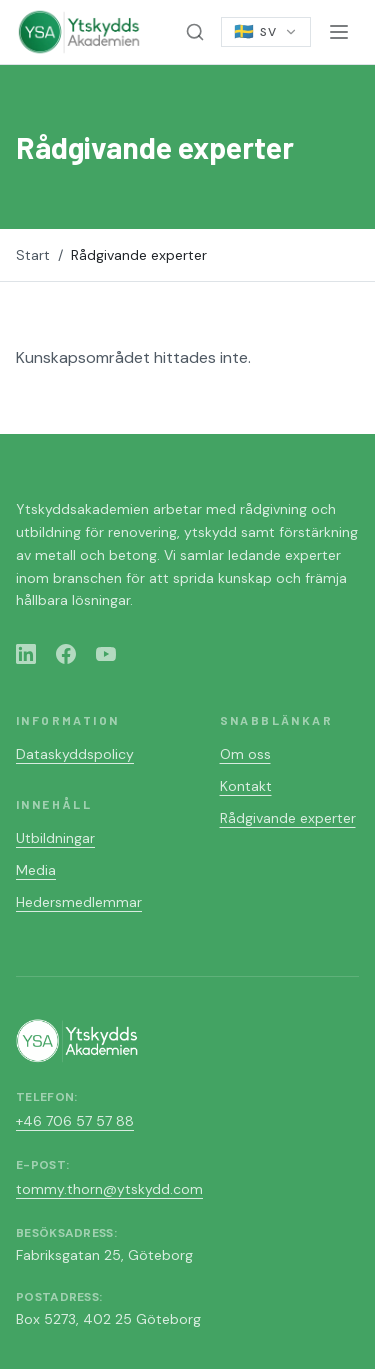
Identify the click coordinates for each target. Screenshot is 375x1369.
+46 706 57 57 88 (75, 1121)
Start (33, 255)
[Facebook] (66, 654)
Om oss (245, 754)
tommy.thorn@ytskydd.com (109, 1189)
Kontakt (246, 786)
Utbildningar (55, 838)
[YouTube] (106, 654)
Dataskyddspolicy (75, 754)
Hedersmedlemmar (79, 902)
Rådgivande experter (288, 818)
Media (36, 870)
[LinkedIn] (26, 654)
